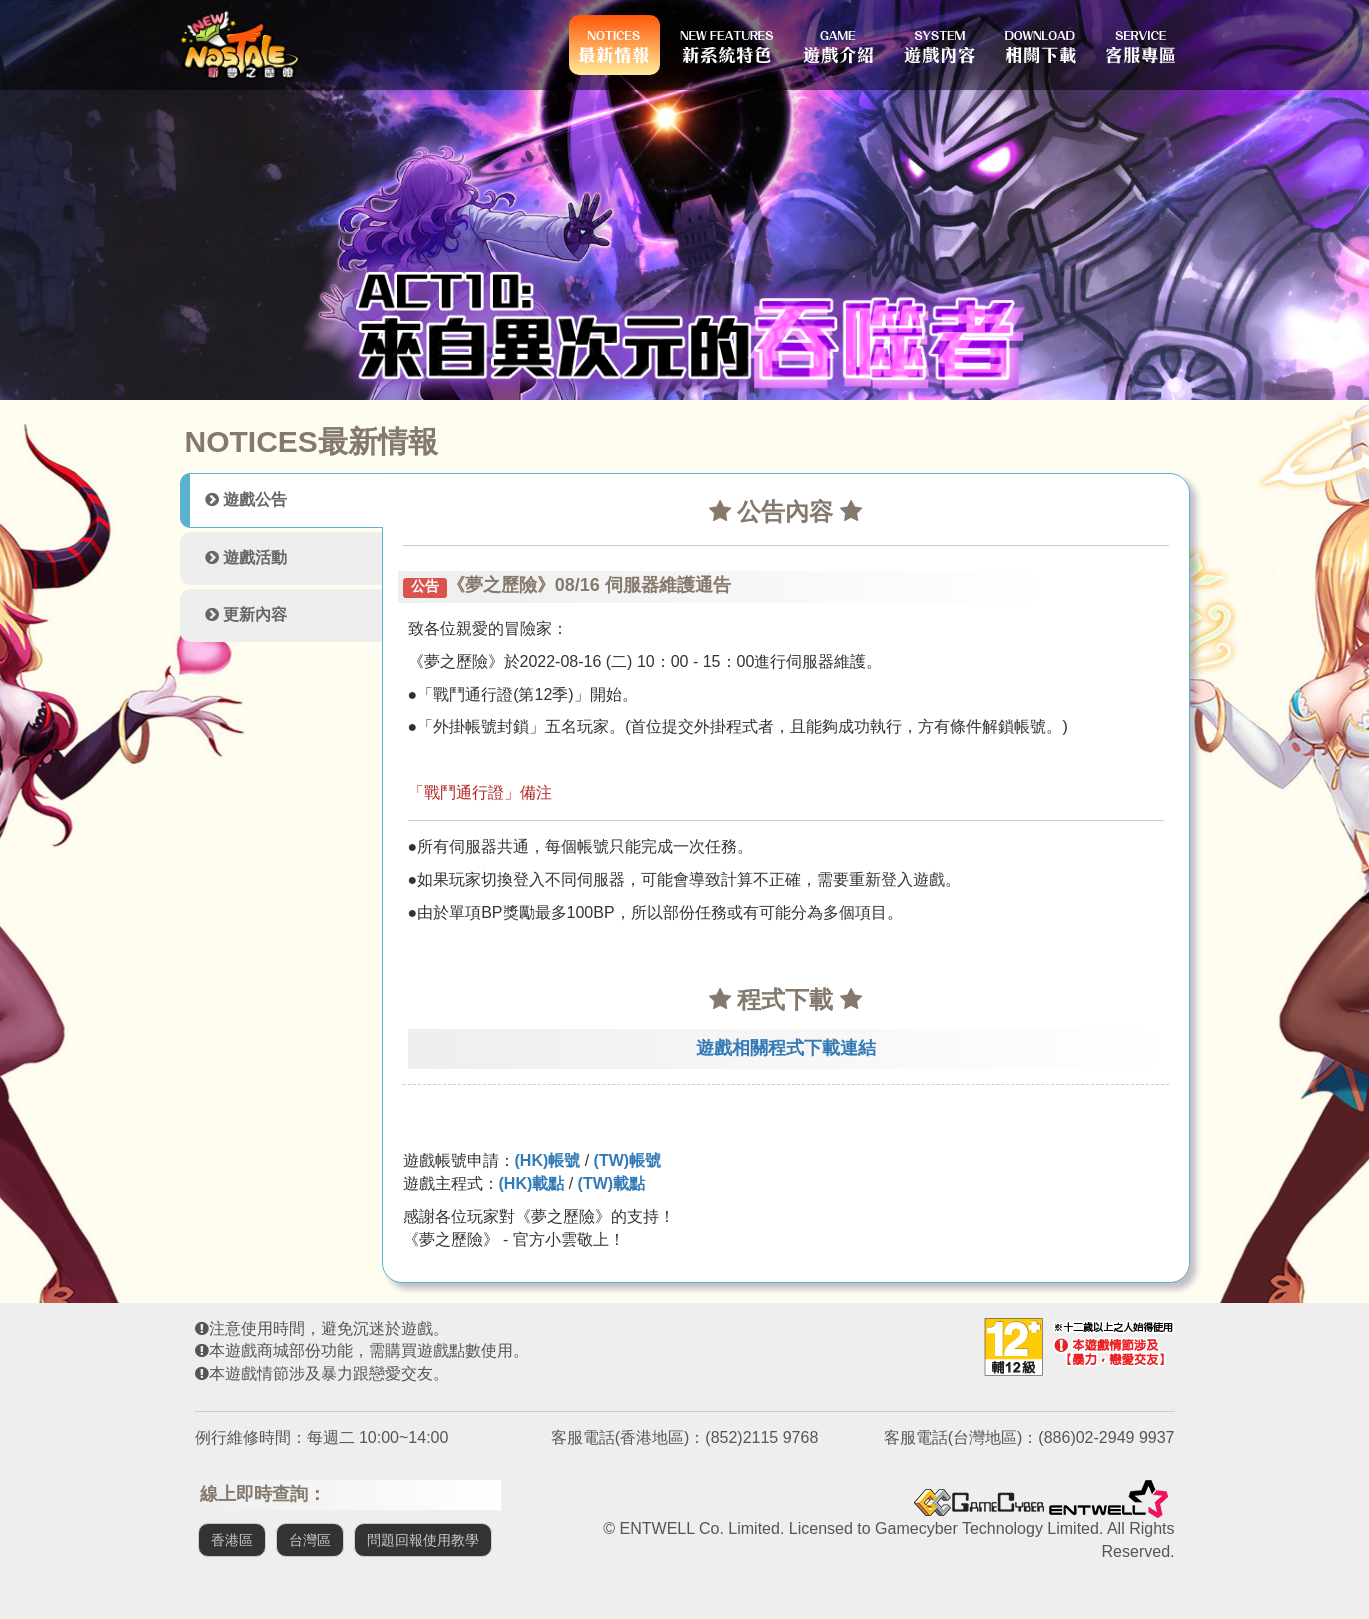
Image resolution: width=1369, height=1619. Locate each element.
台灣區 (310, 1540)
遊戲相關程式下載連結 (786, 1048)
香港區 (232, 1540)
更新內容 (246, 614)
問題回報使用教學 (423, 1540)
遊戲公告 (246, 499)
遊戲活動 (246, 557)
